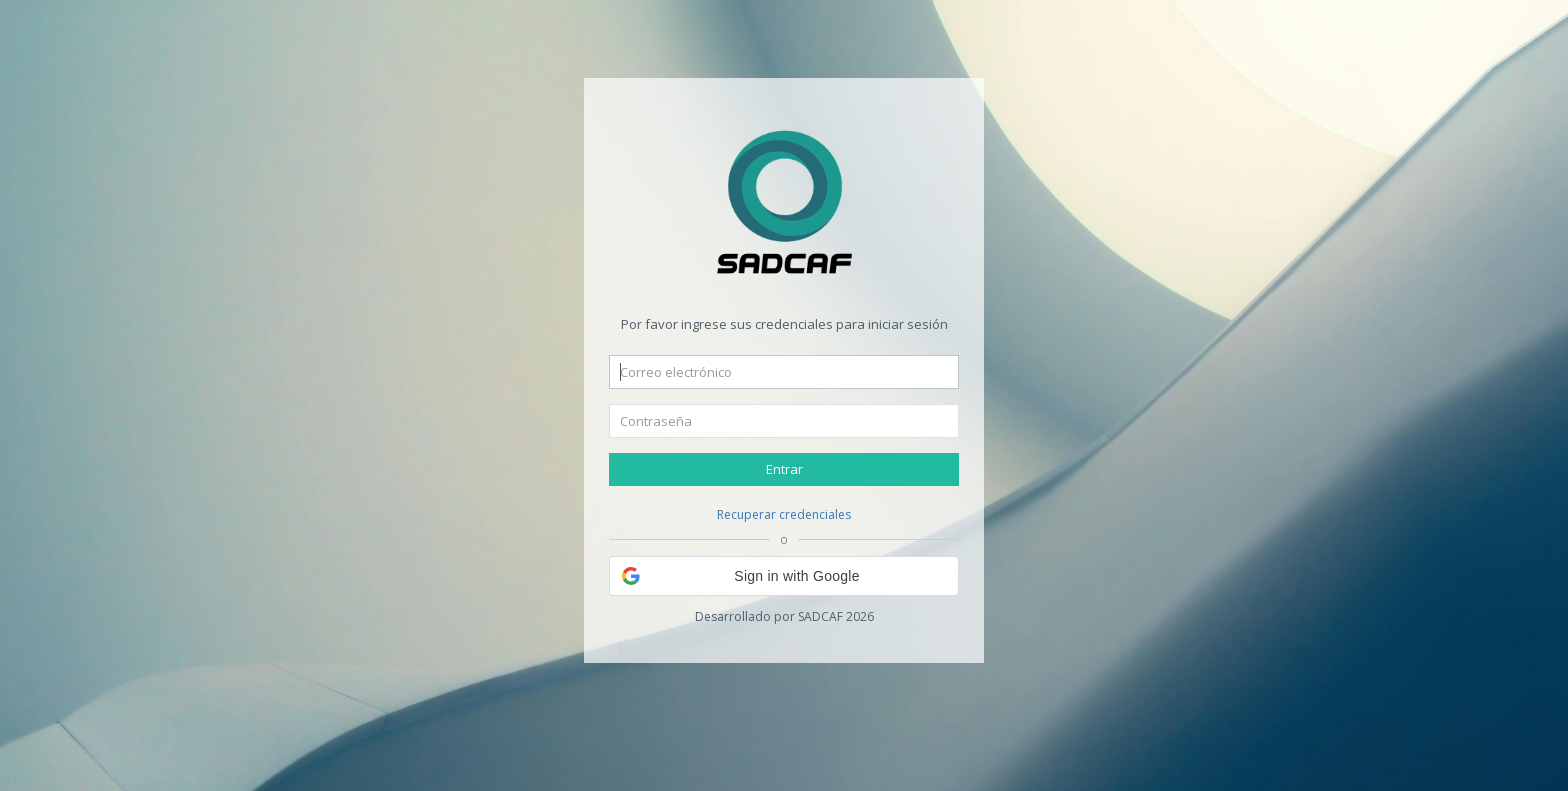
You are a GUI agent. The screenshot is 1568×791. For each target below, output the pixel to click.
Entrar (784, 469)
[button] (784, 576)
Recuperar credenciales (784, 514)
